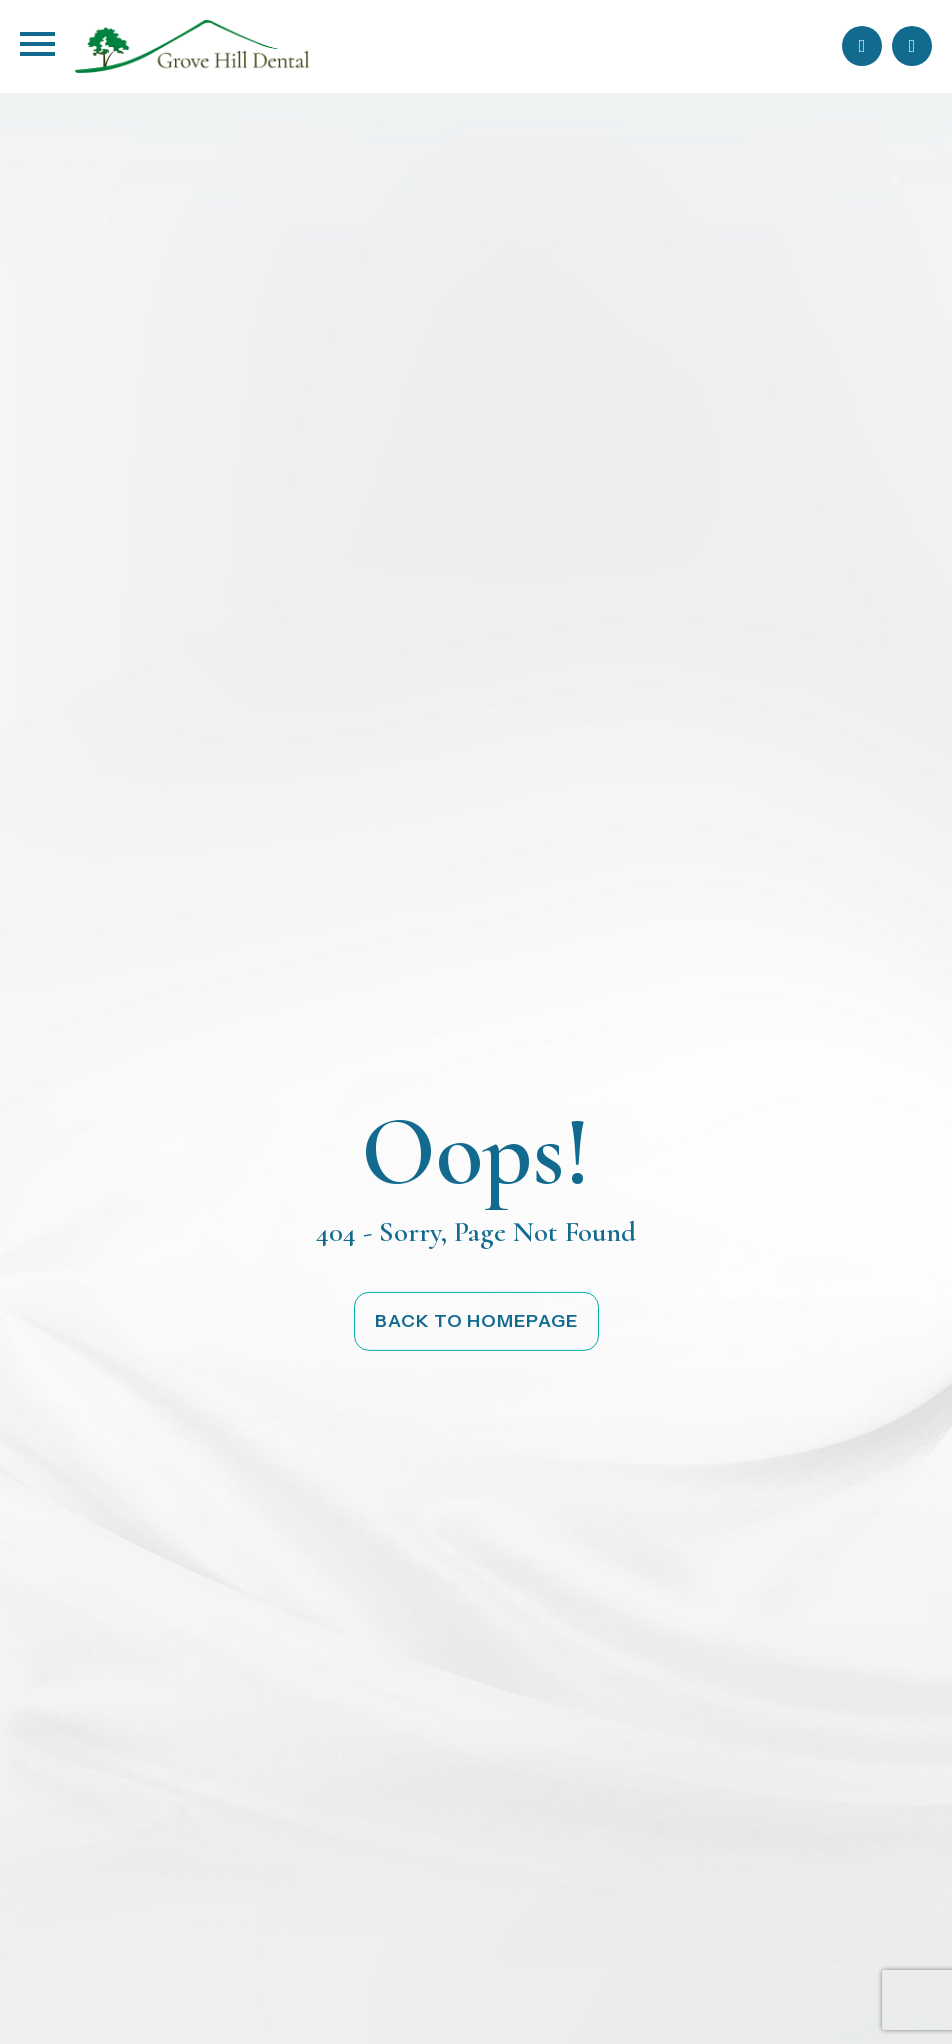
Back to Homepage (476, 1321)
